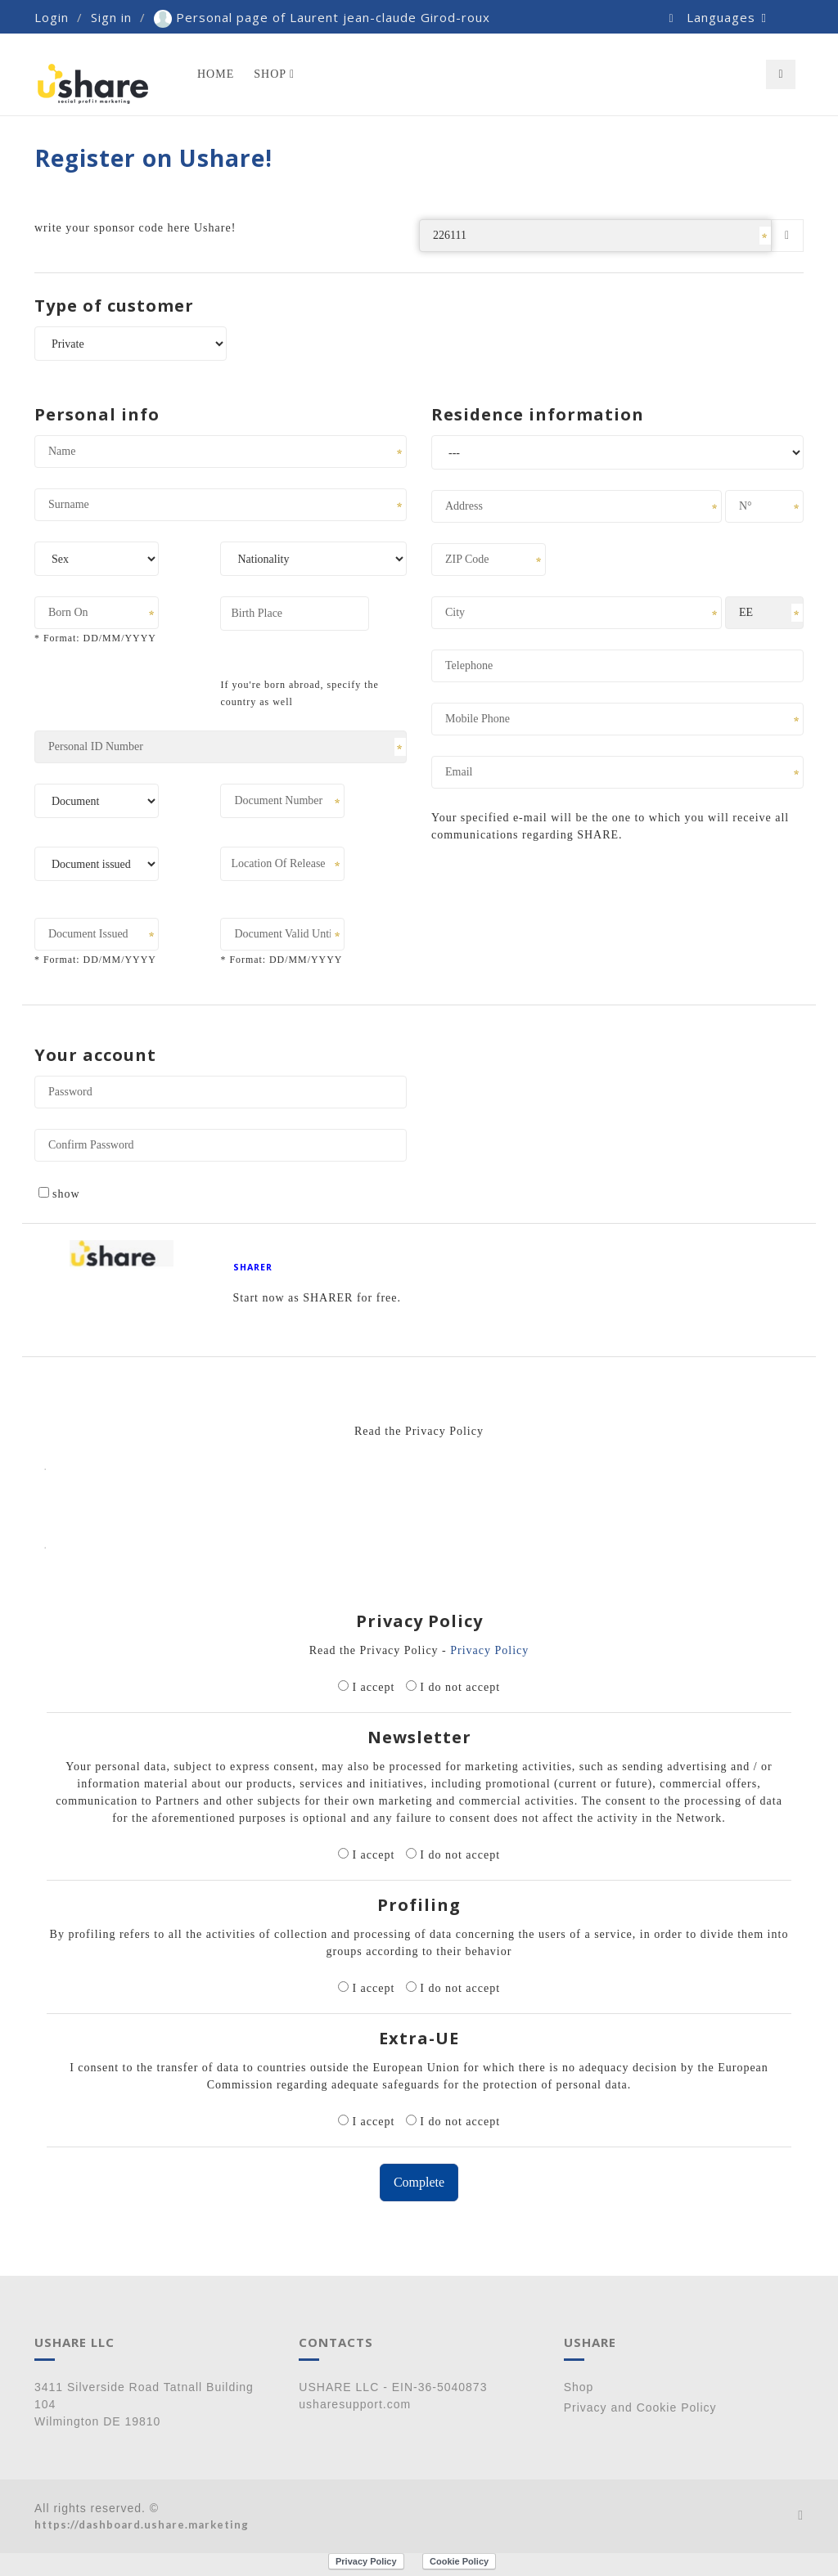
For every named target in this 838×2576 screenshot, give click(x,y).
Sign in (111, 17)
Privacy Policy (489, 1650)
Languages (727, 17)
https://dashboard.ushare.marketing (141, 2524)
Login (51, 17)
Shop (274, 74)
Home (215, 74)
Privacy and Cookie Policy (640, 2407)
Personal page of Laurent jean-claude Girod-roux (322, 17)
